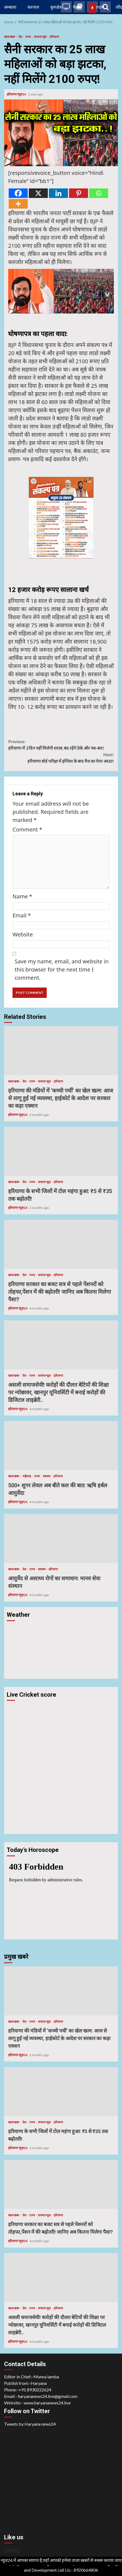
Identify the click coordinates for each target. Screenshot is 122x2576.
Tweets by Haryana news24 (30, 2423)
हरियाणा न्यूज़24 (17, 94)
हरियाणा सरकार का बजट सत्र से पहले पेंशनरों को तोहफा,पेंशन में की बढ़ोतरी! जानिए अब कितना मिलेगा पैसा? (61, 1244)
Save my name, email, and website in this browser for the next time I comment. (61, 969)
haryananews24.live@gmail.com (47, 2396)
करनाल (33, 7)
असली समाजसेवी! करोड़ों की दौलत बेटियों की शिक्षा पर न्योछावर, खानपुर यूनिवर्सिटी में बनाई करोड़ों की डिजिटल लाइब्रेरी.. (61, 1344)
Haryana (39, 2383)
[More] (18, 204)
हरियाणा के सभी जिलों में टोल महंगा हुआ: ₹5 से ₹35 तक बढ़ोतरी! (61, 1151)
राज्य (28, 36)
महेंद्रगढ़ (27, 1476)
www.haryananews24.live (47, 2402)
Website (22, 934)
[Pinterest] (78, 193)
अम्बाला (10, 7)
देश (20, 36)
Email (21, 915)
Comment (27, 829)
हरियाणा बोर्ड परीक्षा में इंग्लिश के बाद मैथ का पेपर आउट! (61, 757)
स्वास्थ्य (47, 1476)
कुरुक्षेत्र (56, 7)
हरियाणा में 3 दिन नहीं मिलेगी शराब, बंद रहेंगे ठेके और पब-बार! (61, 744)
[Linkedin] (58, 193)
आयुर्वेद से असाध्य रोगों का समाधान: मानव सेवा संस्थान (61, 1538)
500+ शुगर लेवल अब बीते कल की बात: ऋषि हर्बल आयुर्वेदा (61, 1445)
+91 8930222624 (34, 2389)
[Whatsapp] (98, 193)
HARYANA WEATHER (61, 1644)
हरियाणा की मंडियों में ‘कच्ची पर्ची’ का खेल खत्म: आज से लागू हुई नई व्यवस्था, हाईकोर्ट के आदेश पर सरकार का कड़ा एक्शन (61, 1050)
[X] (38, 193)
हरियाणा (54, 36)
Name (22, 896)
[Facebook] (18, 193)
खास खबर (10, 36)
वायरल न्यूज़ (40, 36)
